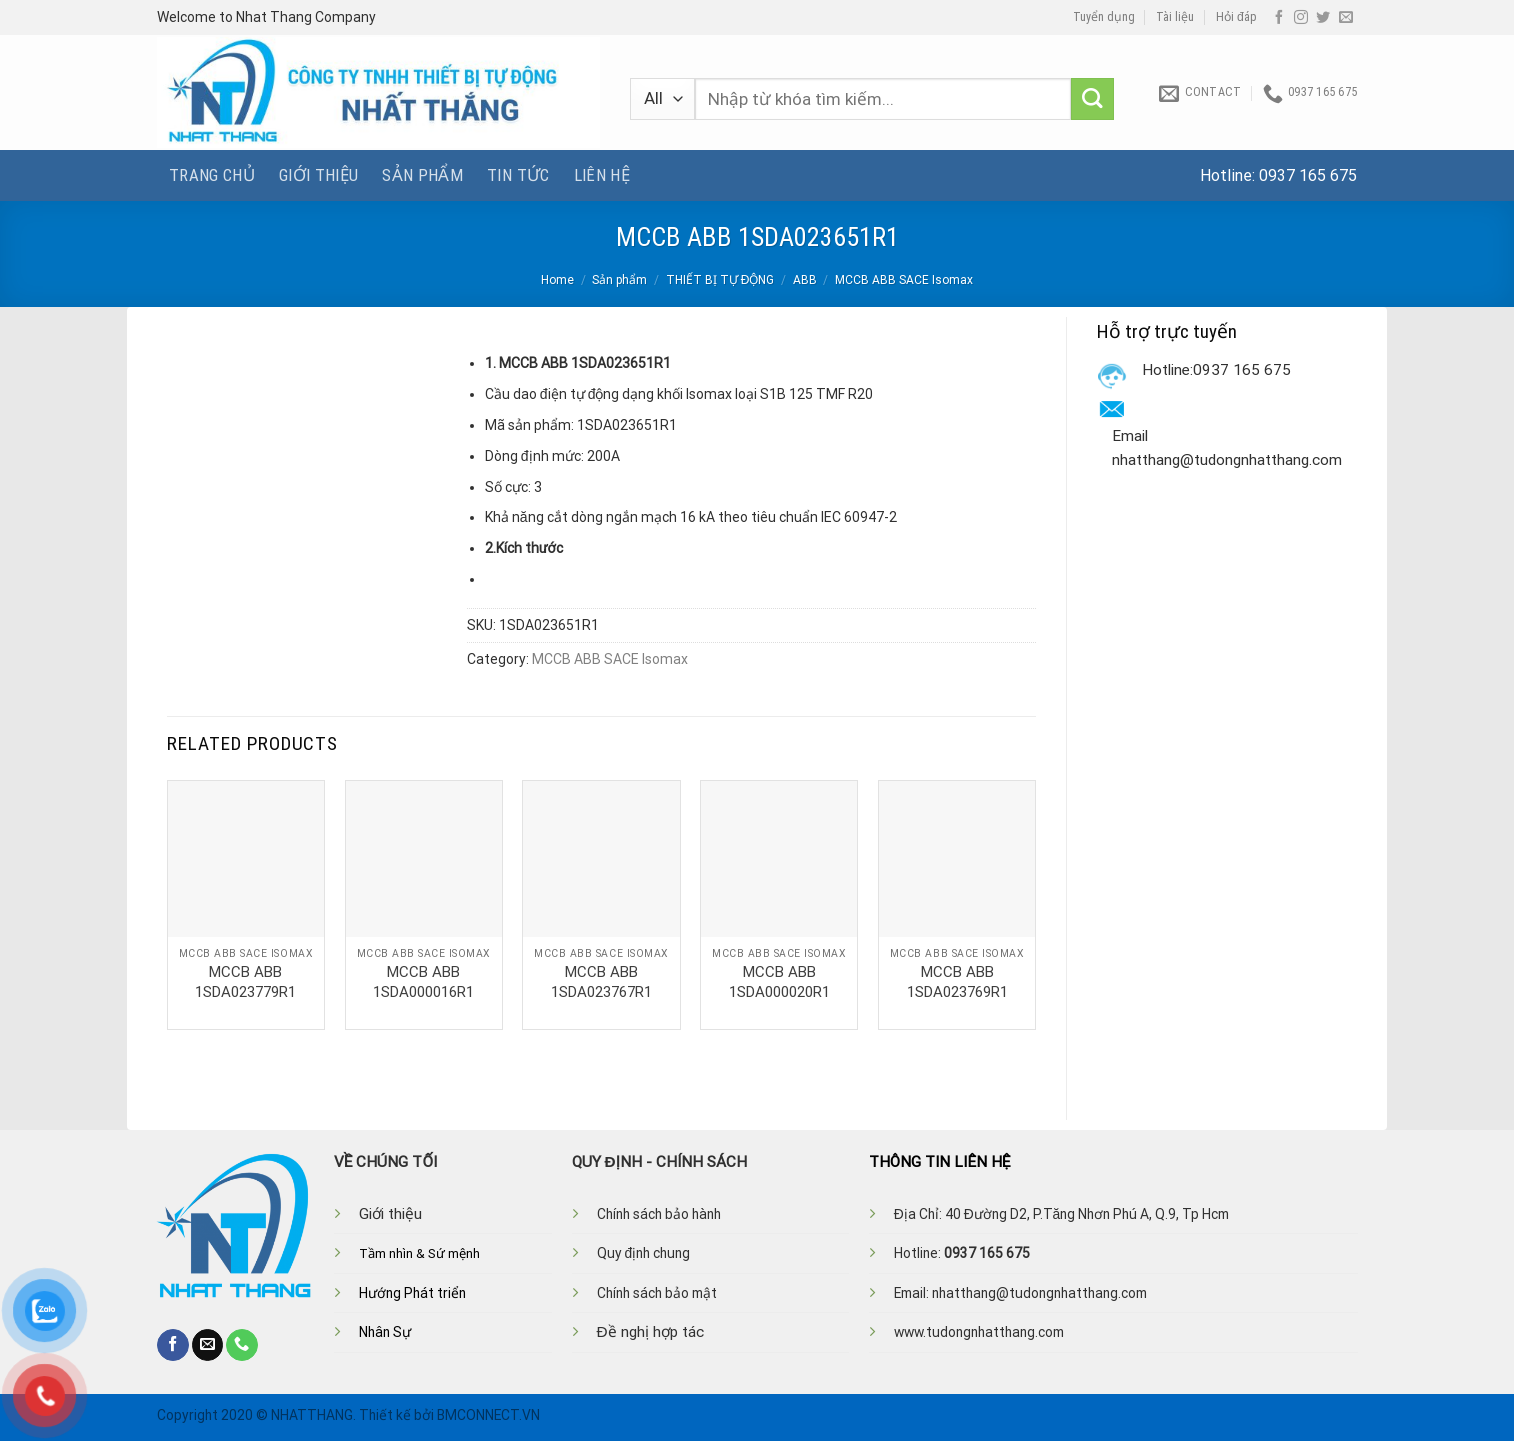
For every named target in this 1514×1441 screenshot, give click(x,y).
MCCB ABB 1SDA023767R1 (601, 982)
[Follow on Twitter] (1323, 18)
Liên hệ (602, 175)
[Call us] (242, 1345)
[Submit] (1092, 99)
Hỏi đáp (1236, 17)
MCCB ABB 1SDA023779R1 (245, 982)
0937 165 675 (1308, 175)
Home (557, 280)
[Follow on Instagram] (1301, 18)
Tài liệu (1175, 17)
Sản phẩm (422, 175)
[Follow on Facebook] (1279, 18)
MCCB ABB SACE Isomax (904, 280)
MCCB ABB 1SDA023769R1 (957, 982)
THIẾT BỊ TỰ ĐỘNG (720, 280)
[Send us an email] (1346, 18)
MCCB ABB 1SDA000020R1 (779, 982)
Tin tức (518, 175)
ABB (805, 280)
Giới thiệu (318, 175)
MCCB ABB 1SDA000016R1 (423, 982)
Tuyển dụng (1104, 17)
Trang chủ (212, 175)
